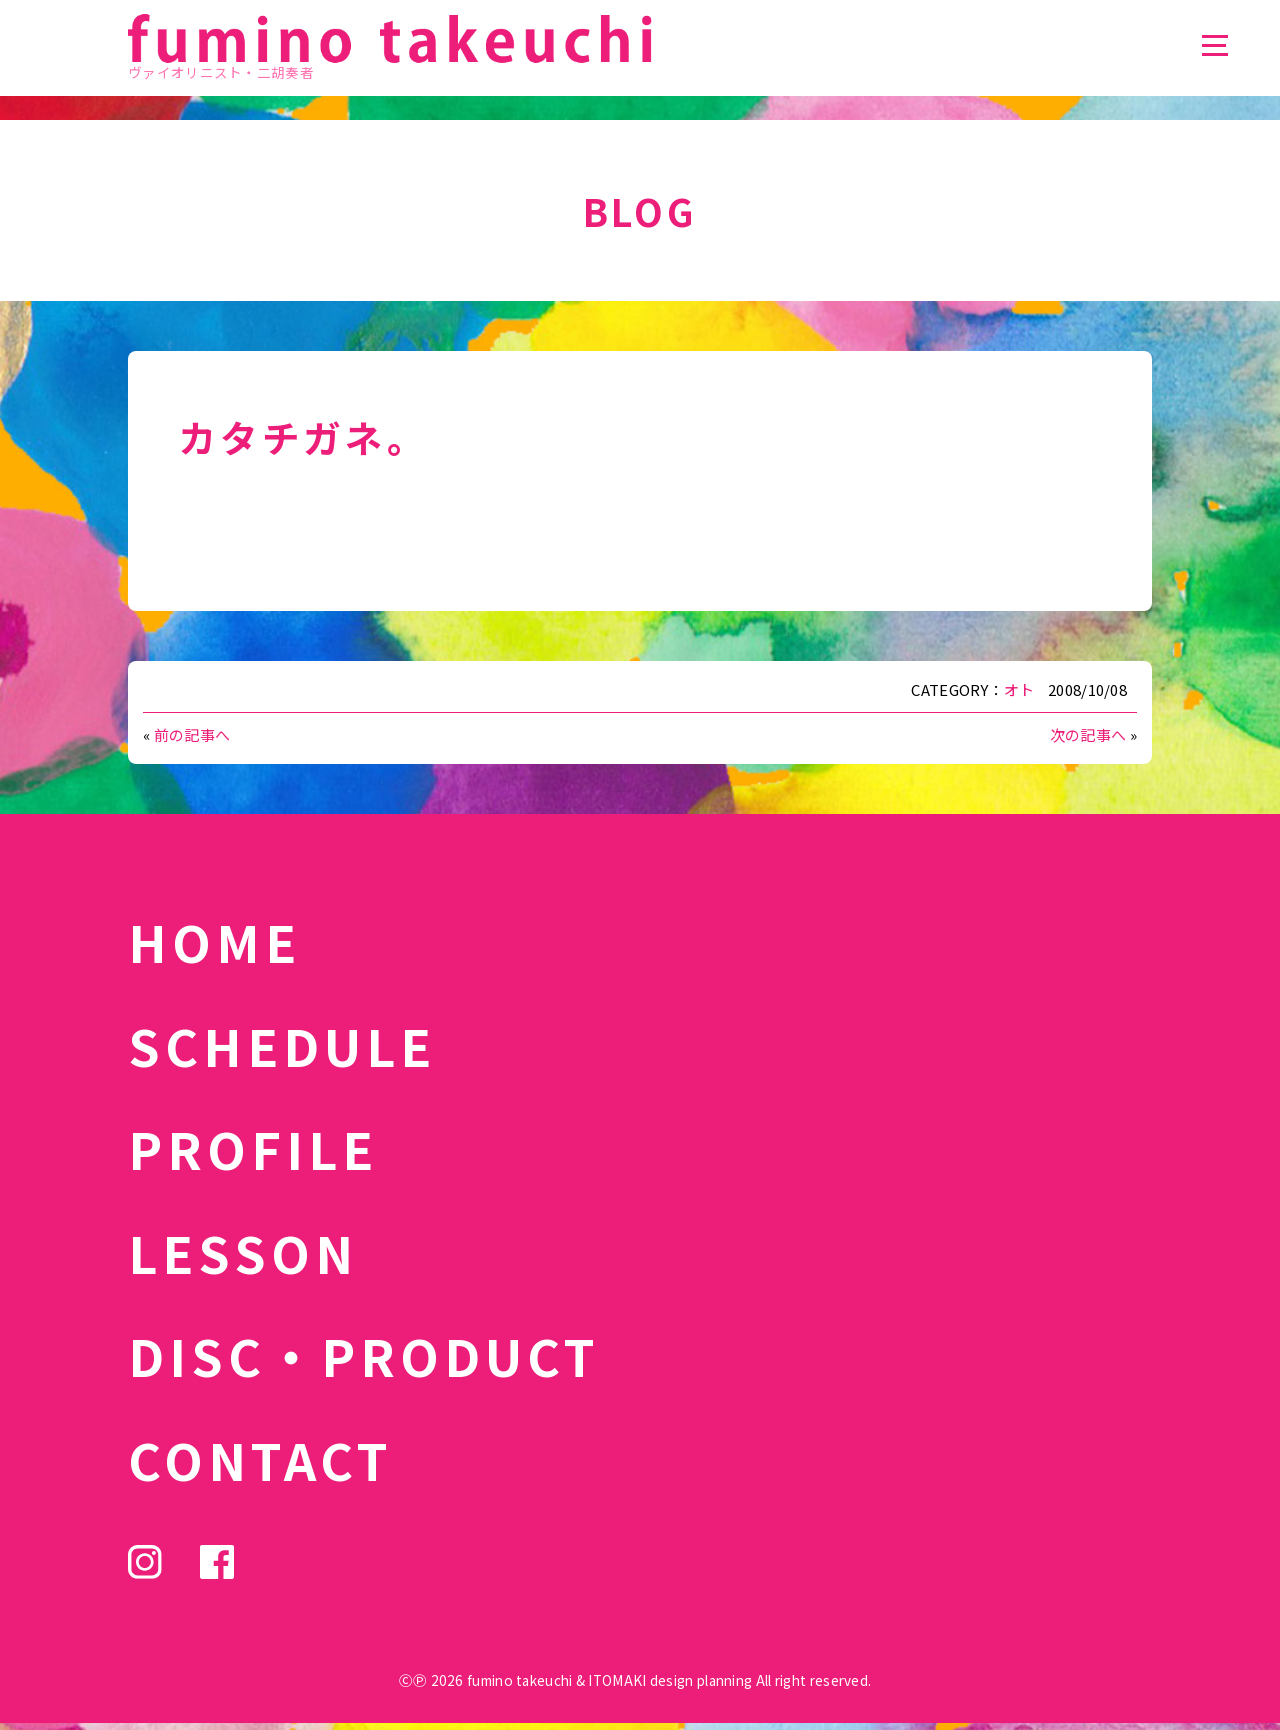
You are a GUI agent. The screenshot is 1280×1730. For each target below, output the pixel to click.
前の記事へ (192, 734)
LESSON (243, 1252)
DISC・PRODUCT (364, 1355)
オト (1019, 689)
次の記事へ (1088, 734)
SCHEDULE (282, 1045)
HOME (214, 941)
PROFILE (253, 1148)
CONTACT (260, 1459)
